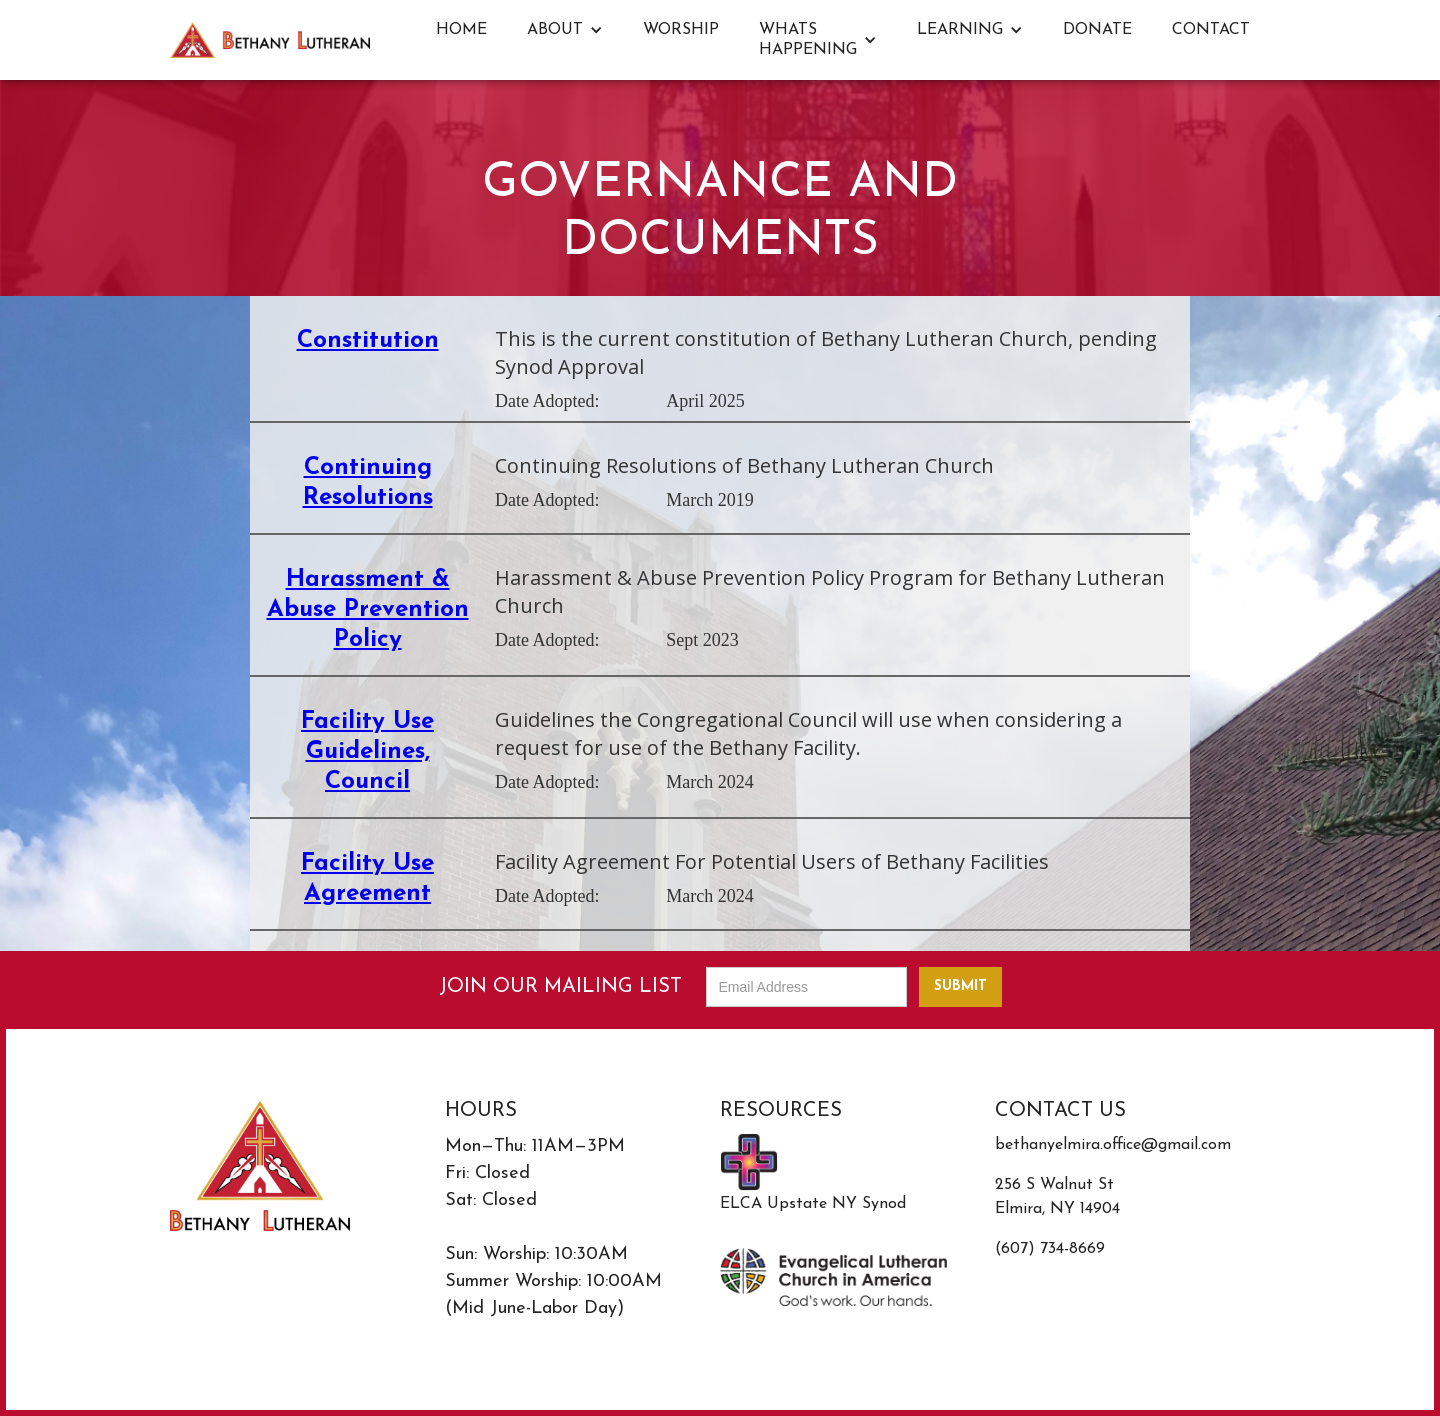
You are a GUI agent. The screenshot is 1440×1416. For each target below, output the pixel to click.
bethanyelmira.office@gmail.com (1113, 1145)
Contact (1211, 30)
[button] (565, 30)
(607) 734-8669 (1050, 1249)
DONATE (1097, 30)
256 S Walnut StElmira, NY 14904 (1057, 1197)
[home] (270, 39)
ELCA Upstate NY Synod (813, 1204)
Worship (681, 30)
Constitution (368, 341)
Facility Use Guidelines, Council (367, 752)
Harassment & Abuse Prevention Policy (368, 610)
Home (461, 30)
